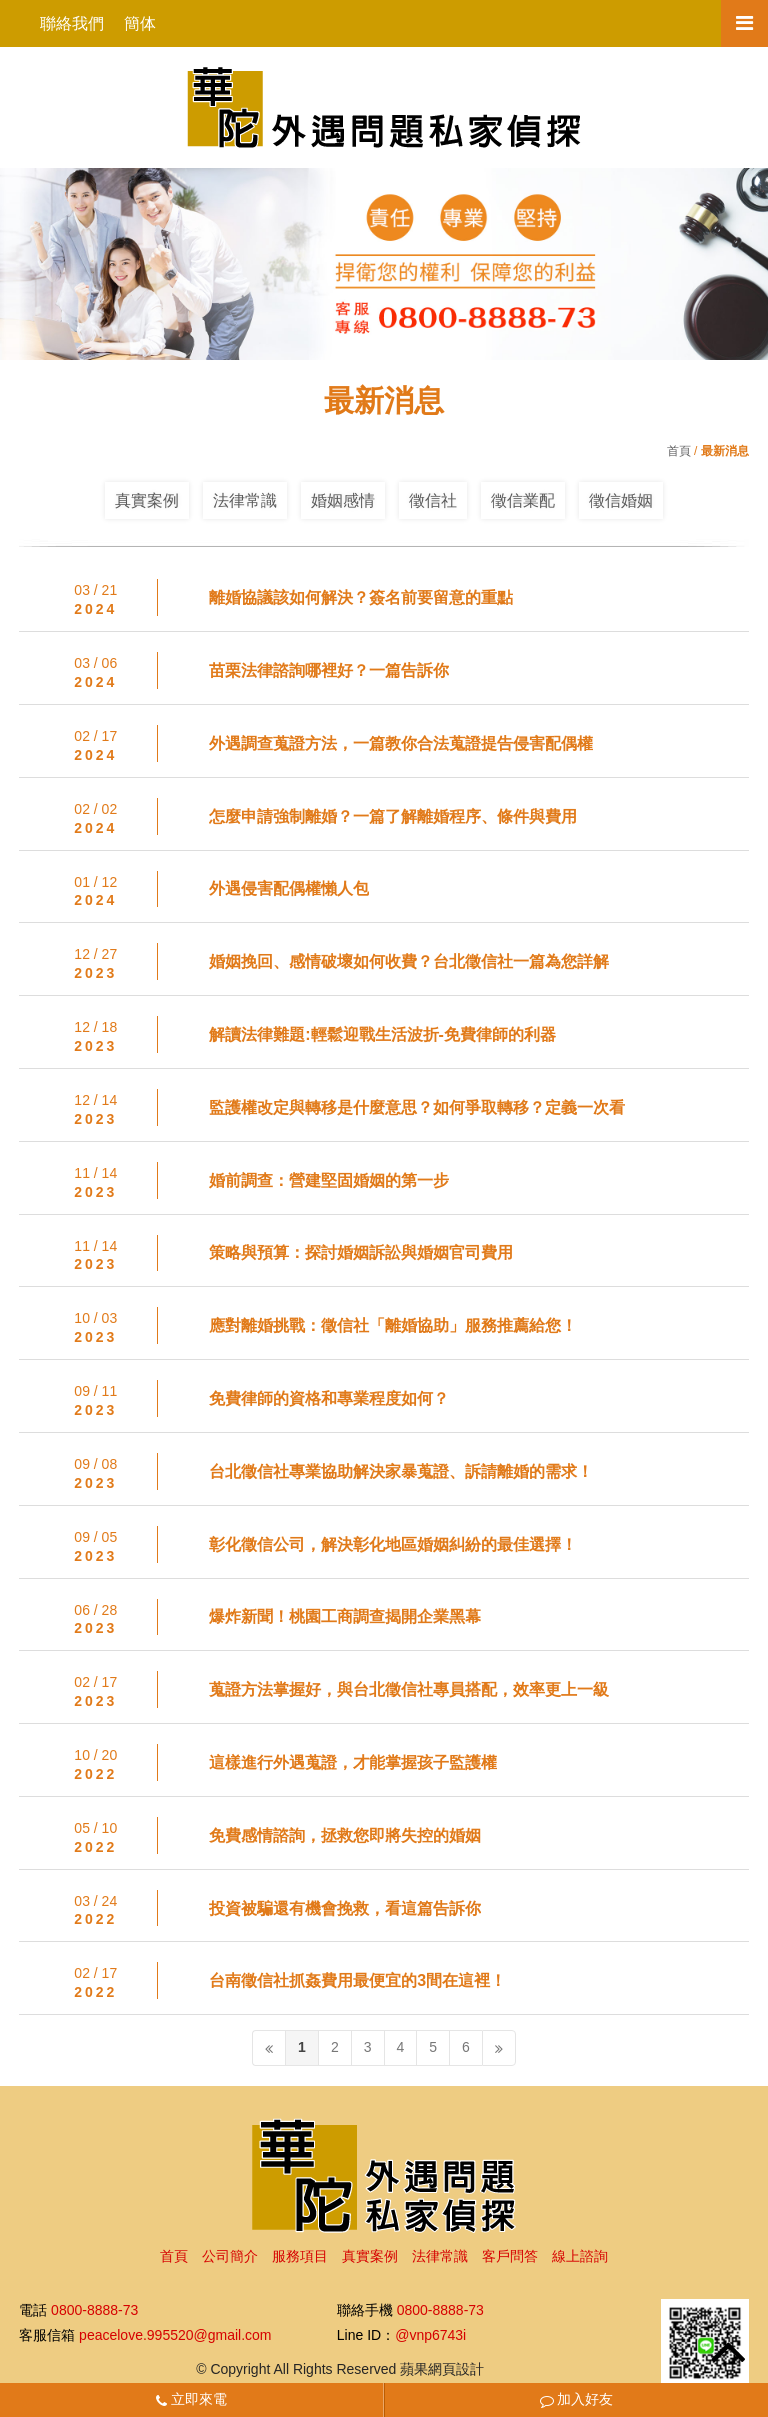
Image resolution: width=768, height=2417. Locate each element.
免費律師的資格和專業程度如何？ (329, 1398)
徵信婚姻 (621, 500)
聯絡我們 (72, 23)
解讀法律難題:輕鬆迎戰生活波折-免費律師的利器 (382, 1034)
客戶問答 (510, 2256)
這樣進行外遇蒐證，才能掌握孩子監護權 (353, 1762)
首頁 (679, 451)
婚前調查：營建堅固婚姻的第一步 (329, 1180)
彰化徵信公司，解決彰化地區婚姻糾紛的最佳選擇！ (393, 1544)
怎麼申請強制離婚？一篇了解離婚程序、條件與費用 (393, 816)
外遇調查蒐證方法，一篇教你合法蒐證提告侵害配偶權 (401, 743)
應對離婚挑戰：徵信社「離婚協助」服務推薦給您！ (393, 1325)
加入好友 (577, 2399)
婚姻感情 (343, 500)
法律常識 (245, 500)
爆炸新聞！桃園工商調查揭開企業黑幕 (345, 1616)
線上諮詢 (580, 2256)
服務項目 (300, 2256)
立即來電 (191, 2399)
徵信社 (433, 500)
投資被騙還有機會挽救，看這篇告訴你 (345, 1908)
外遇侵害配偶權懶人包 (289, 888)
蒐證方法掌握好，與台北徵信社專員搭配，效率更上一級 (409, 1689)
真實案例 (147, 500)
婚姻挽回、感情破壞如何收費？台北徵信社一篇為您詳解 (409, 961)
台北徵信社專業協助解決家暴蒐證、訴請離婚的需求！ (401, 1471)
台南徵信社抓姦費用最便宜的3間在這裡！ (357, 1980)
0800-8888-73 (94, 2311)
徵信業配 (523, 500)
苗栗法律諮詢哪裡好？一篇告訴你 (329, 670)
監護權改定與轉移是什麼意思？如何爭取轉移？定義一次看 (417, 1107)
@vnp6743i (430, 2335)
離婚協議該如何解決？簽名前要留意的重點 (361, 597)
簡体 (140, 23)
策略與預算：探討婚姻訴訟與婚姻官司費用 (361, 1252)
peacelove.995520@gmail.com (175, 2335)
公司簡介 (230, 2256)
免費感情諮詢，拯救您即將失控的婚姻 (345, 1835)
